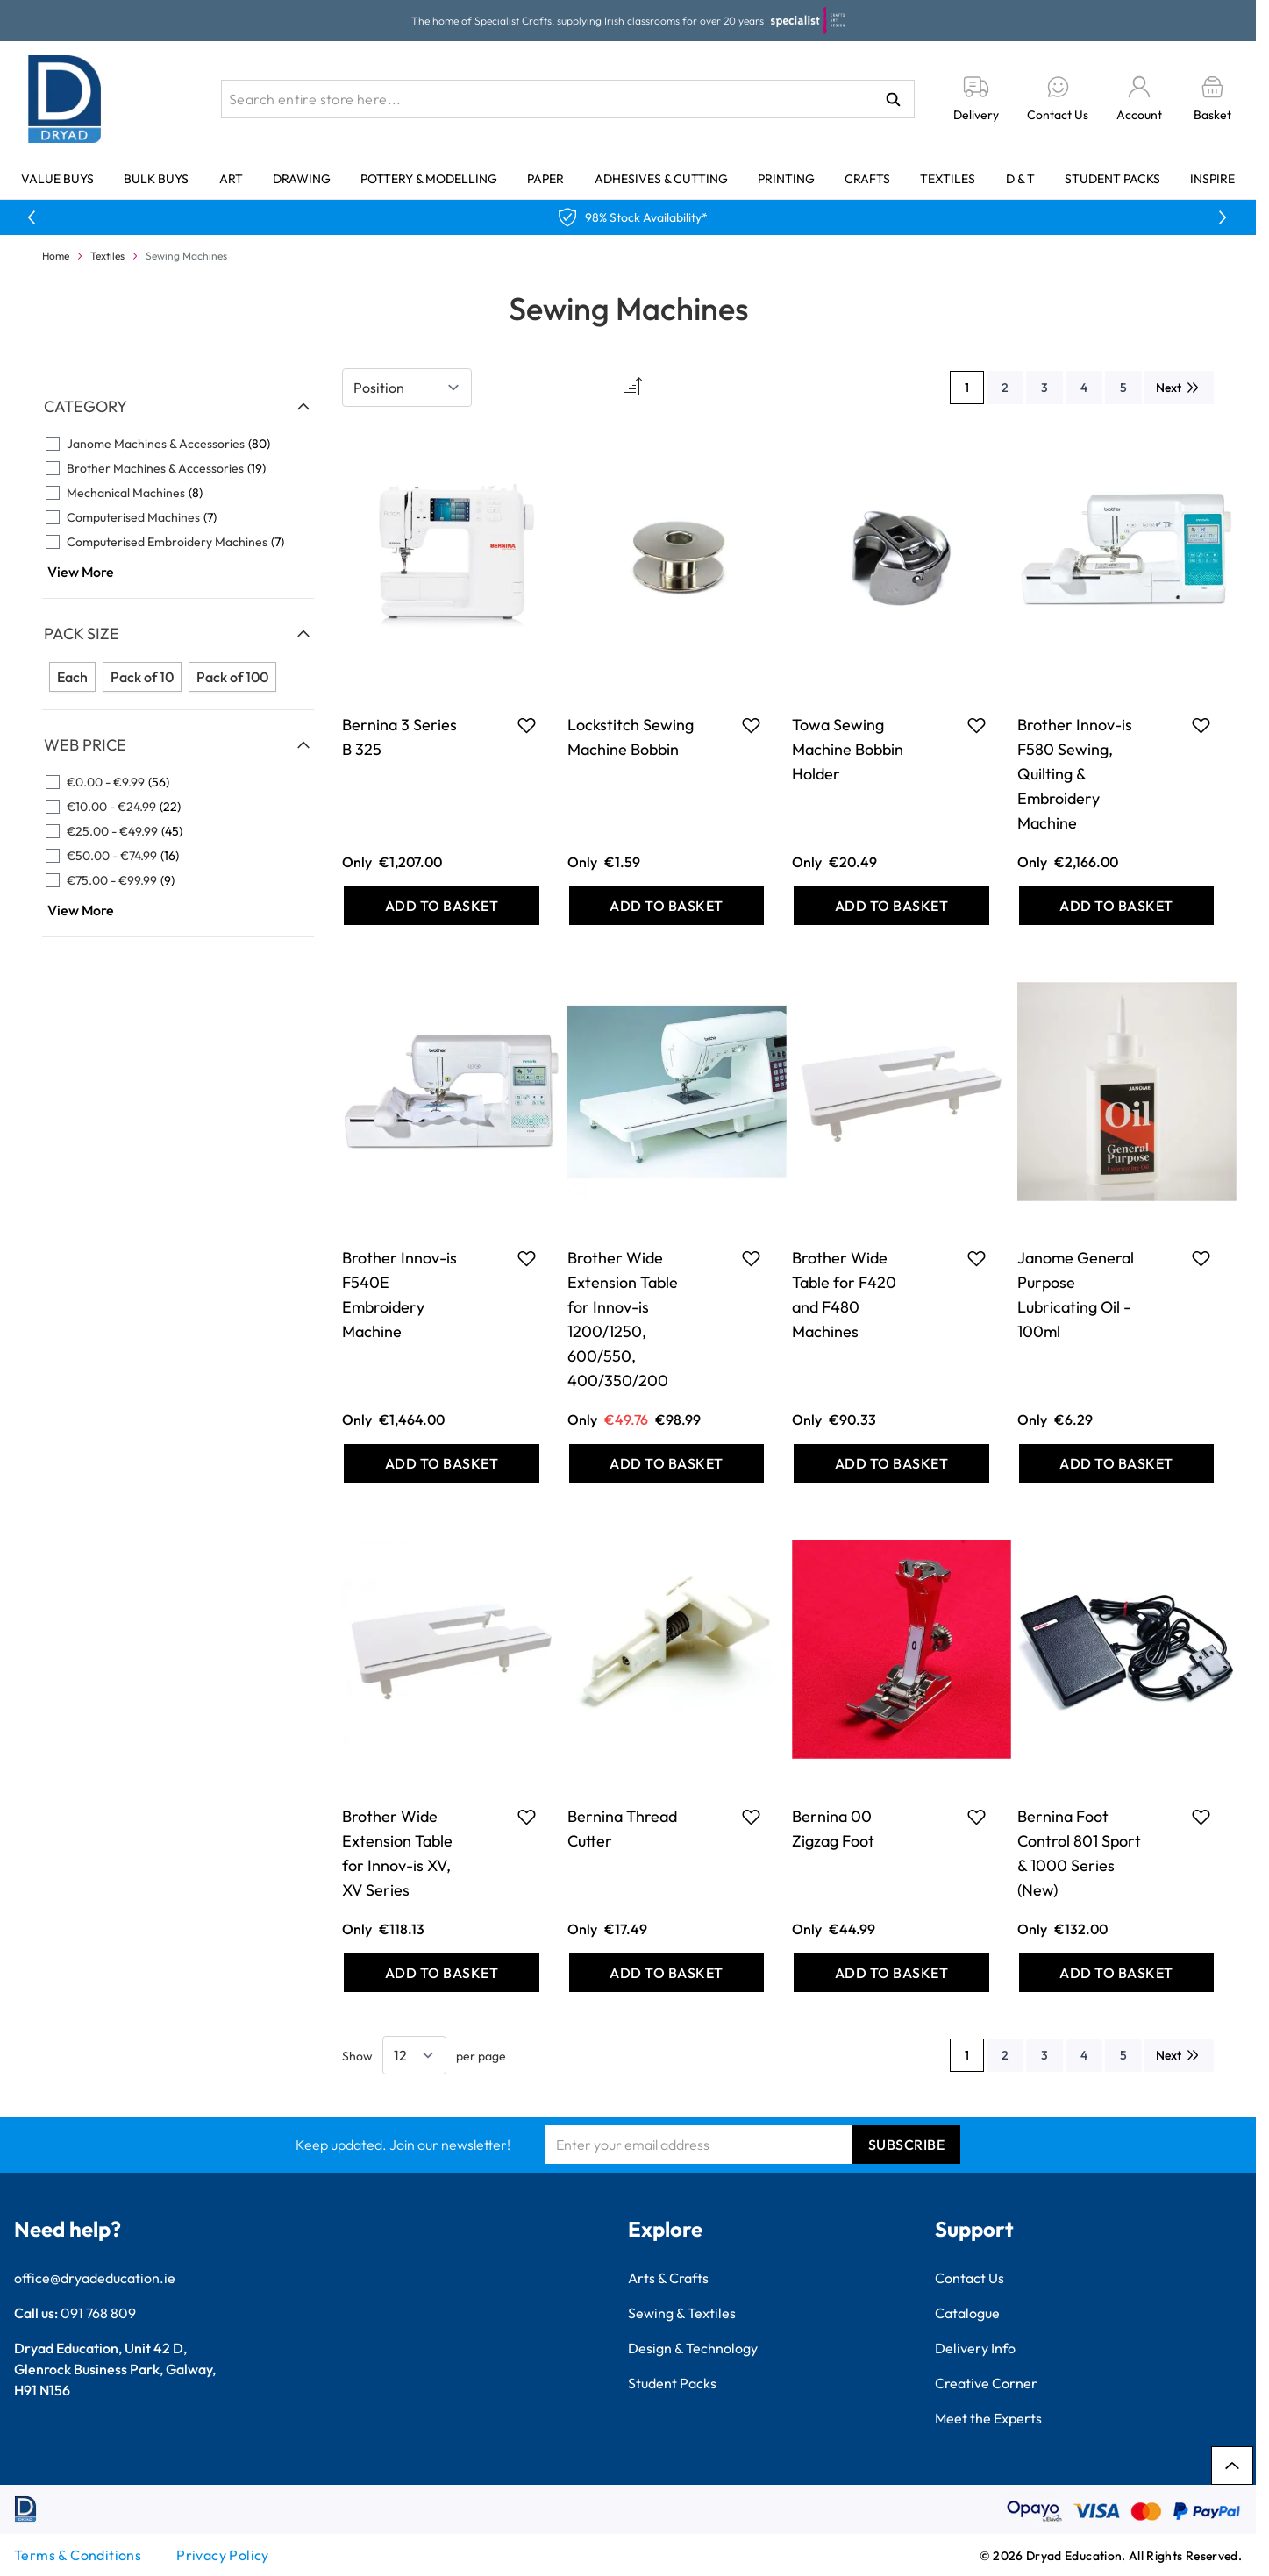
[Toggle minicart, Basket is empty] (1212, 99)
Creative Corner (986, 2383)
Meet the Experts (988, 2418)
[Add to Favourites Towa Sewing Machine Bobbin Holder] (976, 725)
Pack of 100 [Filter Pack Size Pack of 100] (232, 677)
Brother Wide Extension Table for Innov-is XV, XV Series (397, 1853)
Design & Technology (693, 2348)
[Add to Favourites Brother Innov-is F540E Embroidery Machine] (527, 1258)
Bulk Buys (156, 179)
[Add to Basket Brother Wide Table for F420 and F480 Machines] (891, 1463)
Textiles (947, 179)
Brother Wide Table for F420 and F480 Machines (844, 1294)
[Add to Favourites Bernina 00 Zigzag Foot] (976, 1816)
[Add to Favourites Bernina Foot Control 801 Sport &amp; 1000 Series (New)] (1201, 1816)
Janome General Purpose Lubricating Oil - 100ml (1075, 1294)
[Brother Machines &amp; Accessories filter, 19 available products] (178, 468)
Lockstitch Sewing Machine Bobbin (630, 737)
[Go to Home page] (65, 99)
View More (80, 571)
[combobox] (568, 99)
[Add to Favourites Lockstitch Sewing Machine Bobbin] (751, 725)
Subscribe (906, 2144)
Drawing (302, 179)
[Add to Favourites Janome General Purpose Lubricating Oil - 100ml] (1201, 1258)
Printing (786, 179)
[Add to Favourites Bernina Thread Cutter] (751, 1816)
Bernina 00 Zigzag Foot (833, 1828)
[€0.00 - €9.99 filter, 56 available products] (178, 782)
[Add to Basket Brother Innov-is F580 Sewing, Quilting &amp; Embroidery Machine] (1117, 905)
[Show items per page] (414, 2055)
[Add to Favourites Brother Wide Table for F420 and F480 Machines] (976, 1258)
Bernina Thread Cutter (622, 1828)
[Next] (1179, 387)
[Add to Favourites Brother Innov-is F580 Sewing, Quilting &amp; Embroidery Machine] (1201, 725)
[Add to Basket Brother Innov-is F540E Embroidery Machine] (441, 1463)
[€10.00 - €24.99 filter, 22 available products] (178, 806)
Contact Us (969, 2278)
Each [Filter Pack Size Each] (72, 677)
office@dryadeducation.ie (94, 2278)
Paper (545, 179)
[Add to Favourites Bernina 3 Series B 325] (527, 725)
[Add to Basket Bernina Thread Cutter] (667, 1972)
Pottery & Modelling (428, 179)
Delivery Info (975, 2348)
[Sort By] (407, 387)
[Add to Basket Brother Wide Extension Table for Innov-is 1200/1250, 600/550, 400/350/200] (667, 1463)
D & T (1020, 179)
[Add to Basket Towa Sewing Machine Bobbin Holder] (891, 905)
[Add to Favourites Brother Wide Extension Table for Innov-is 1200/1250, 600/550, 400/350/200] (751, 1258)
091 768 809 (98, 2313)
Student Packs (1112, 179)
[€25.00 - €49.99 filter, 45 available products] (178, 831)
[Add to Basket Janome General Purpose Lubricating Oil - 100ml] (1117, 1463)
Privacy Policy (222, 2555)
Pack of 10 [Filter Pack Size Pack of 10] (142, 677)
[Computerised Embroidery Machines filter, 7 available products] (178, 542)
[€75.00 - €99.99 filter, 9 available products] (178, 880)
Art (231, 179)
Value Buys (57, 179)
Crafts (867, 179)
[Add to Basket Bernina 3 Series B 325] (441, 905)
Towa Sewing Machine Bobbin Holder (847, 749)
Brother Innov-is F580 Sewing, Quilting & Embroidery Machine (1074, 774)
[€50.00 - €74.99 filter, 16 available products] (178, 855)
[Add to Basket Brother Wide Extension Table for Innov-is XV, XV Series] (441, 1972)
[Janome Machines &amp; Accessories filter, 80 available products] (178, 443)
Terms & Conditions (77, 2555)
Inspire (1212, 179)
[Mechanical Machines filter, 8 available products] (178, 492)
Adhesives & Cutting (661, 179)
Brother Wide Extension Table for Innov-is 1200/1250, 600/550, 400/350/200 (622, 1319)
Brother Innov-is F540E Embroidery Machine (399, 1294)
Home (55, 255)
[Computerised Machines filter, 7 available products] (178, 517)
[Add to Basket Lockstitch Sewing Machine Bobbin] (667, 905)
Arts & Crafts (668, 2278)
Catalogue (967, 2313)
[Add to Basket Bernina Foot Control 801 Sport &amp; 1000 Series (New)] (1117, 1972)
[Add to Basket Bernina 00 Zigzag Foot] (891, 1972)
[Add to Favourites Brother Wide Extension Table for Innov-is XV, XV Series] (527, 1816)
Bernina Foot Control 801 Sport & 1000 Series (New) (1079, 1853)
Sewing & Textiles (682, 2313)
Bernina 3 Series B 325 (399, 737)
